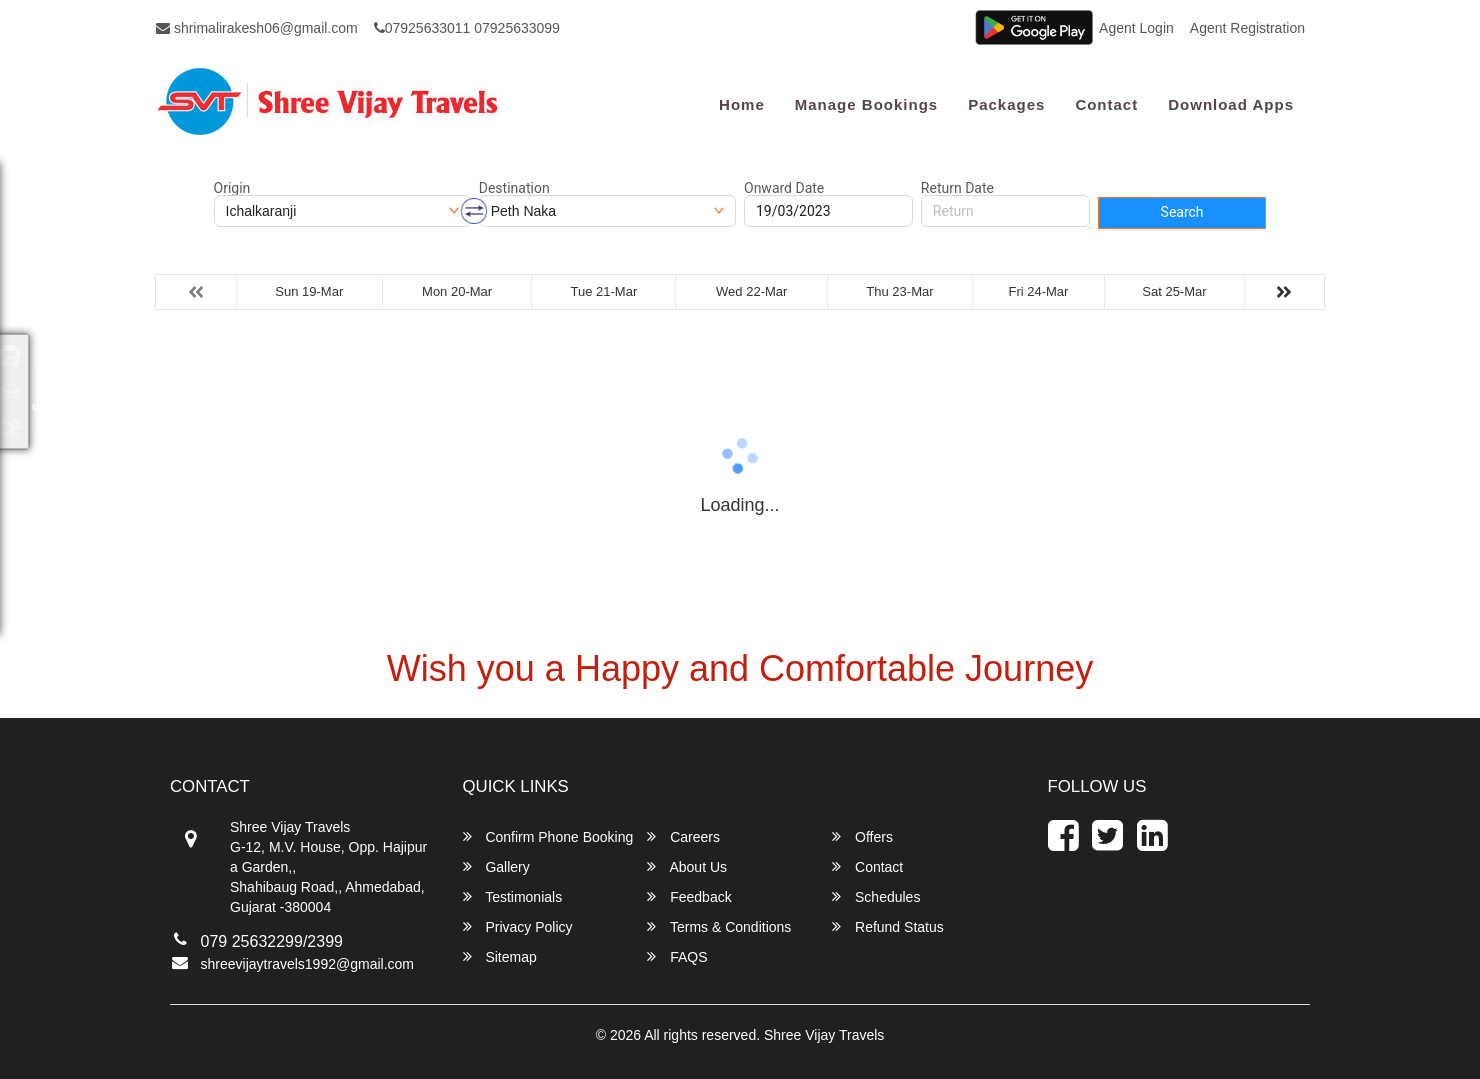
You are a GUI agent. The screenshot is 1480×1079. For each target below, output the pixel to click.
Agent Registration (1247, 28)
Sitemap (500, 956)
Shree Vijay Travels (824, 1035)
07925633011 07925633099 (467, 28)
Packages (1006, 104)
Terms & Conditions (719, 926)
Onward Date (784, 188)
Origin (232, 188)
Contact (1106, 104)
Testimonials (513, 896)
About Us (687, 866)
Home (742, 104)
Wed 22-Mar (751, 291)
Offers (862, 836)
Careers (683, 836)
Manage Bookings (866, 104)
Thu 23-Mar (899, 291)
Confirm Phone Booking (548, 836)
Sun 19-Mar (309, 291)
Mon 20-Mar (457, 291)
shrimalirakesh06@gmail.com (257, 28)
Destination (514, 188)
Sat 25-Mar (1174, 291)
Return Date (957, 188)
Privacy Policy (518, 926)
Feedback (689, 896)
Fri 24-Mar (1038, 291)
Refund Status (888, 926)
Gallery (496, 866)
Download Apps (1231, 104)
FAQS (677, 956)
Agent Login (1136, 28)
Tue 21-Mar (604, 291)
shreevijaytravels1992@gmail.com (307, 964)
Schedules (876, 896)
